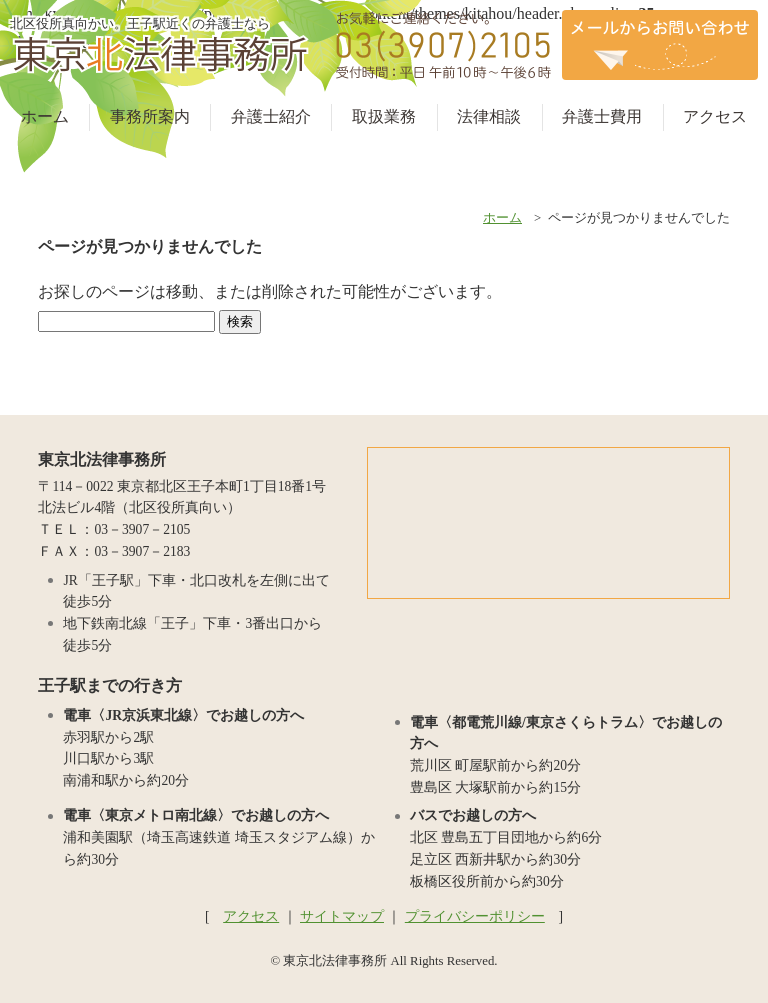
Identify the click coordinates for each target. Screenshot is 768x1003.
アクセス (715, 116)
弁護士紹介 (271, 116)
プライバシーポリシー (475, 916)
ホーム (45, 116)
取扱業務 (384, 116)
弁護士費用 (602, 116)
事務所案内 (150, 116)
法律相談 (489, 116)
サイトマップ (342, 916)
